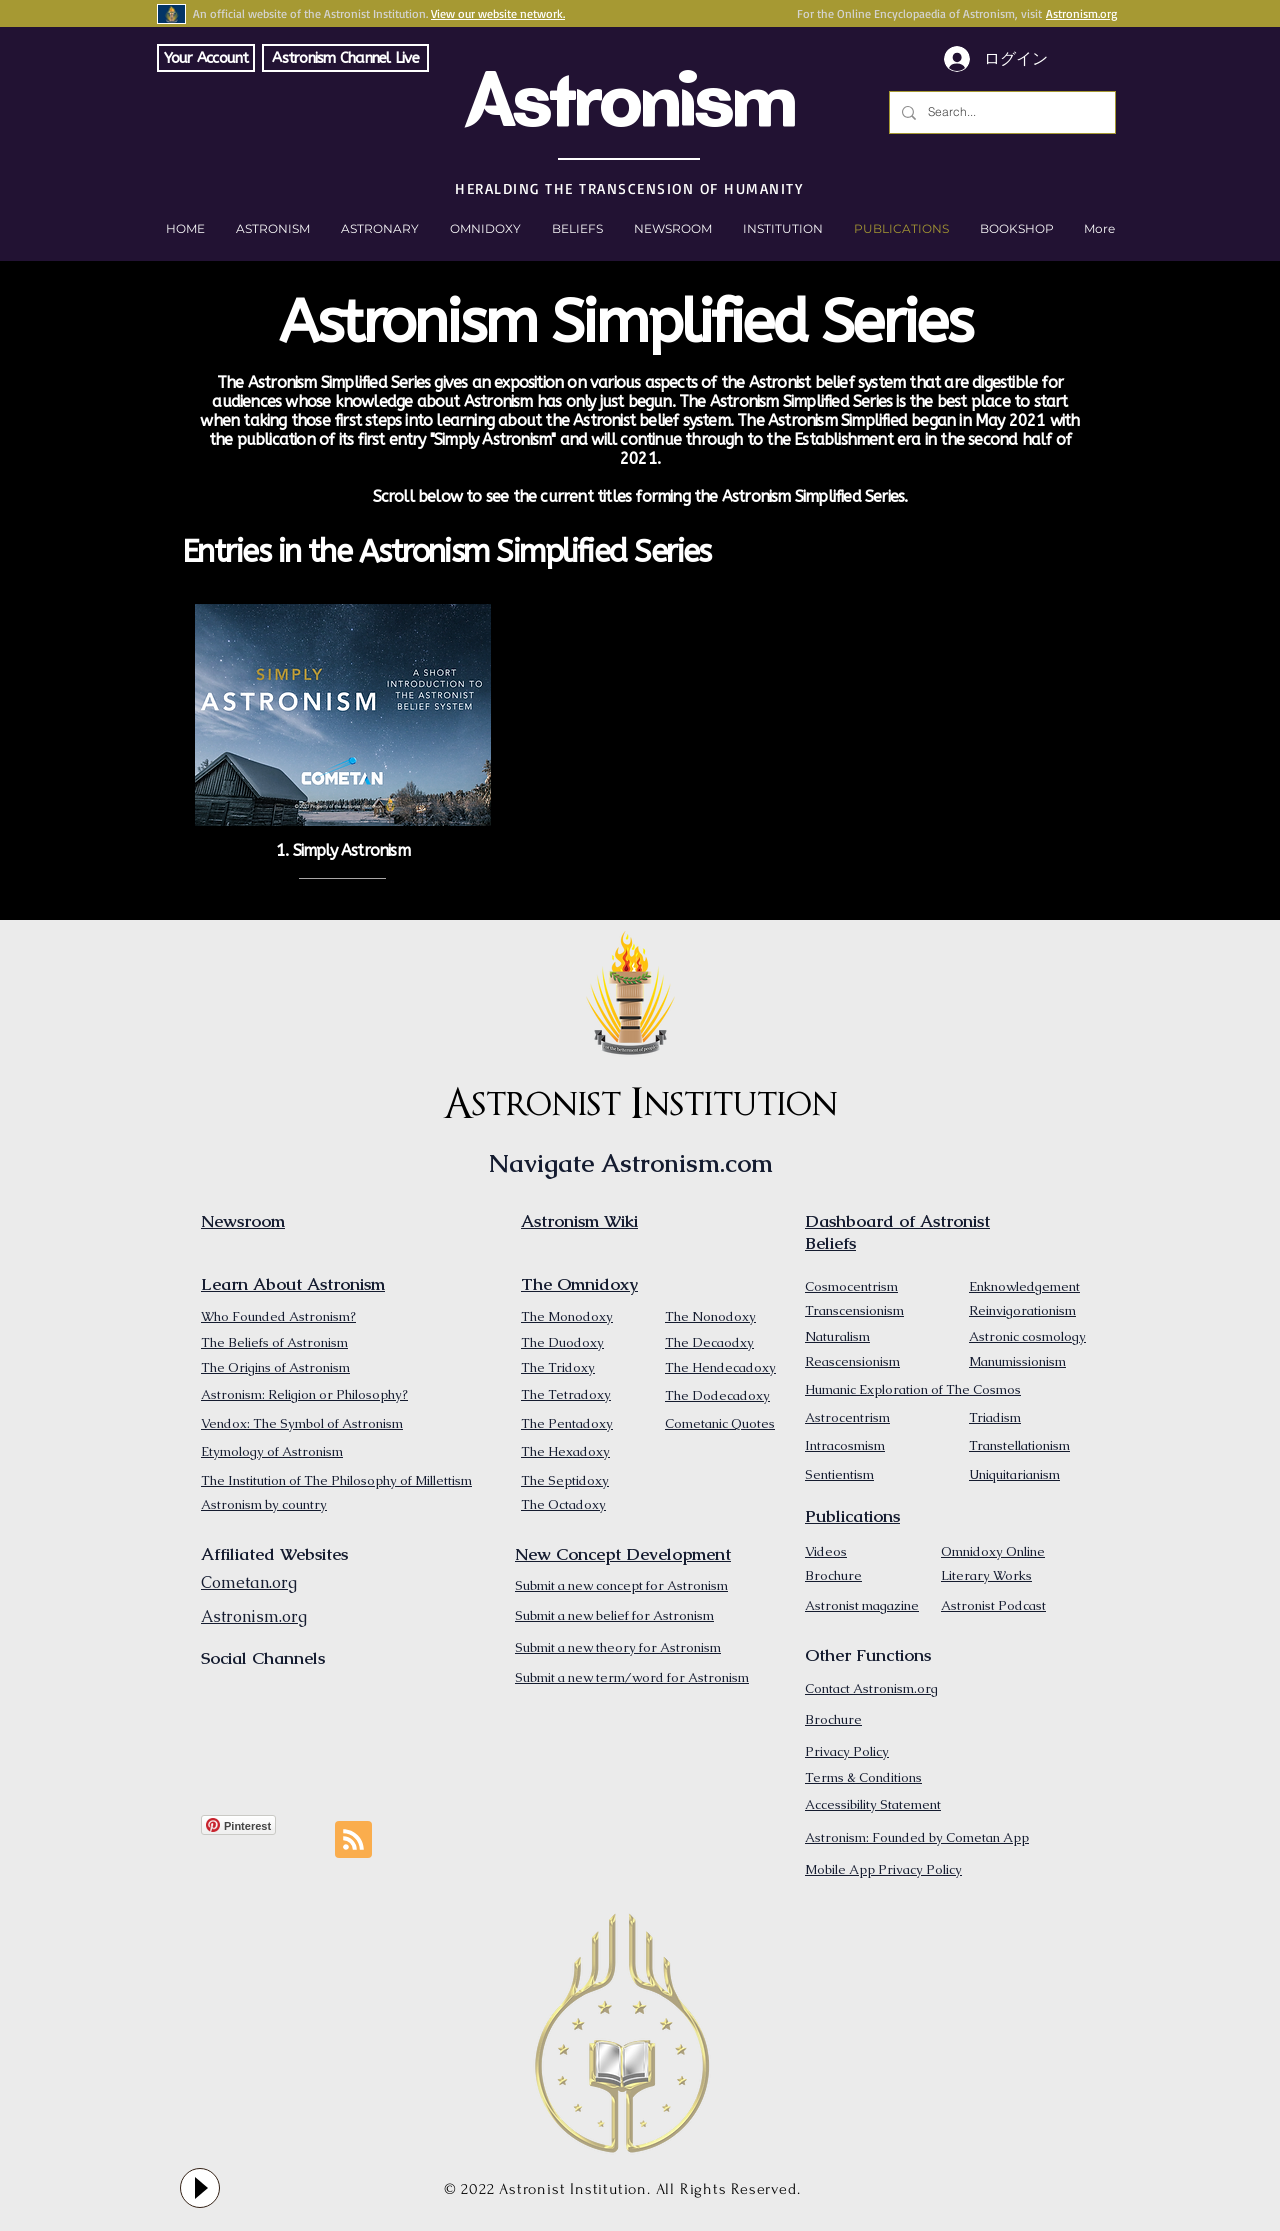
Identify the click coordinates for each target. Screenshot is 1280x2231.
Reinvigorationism (1022, 1310)
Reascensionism (852, 1361)
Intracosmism (845, 1445)
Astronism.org (1081, 13)
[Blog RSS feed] (353, 1840)
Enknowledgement (1024, 1286)
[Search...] (1000, 112)
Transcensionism (854, 1310)
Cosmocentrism (851, 1286)
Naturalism (837, 1336)
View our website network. (498, 13)
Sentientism (839, 1474)
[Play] (200, 2188)
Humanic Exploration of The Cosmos (913, 1389)
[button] (1016, 229)
